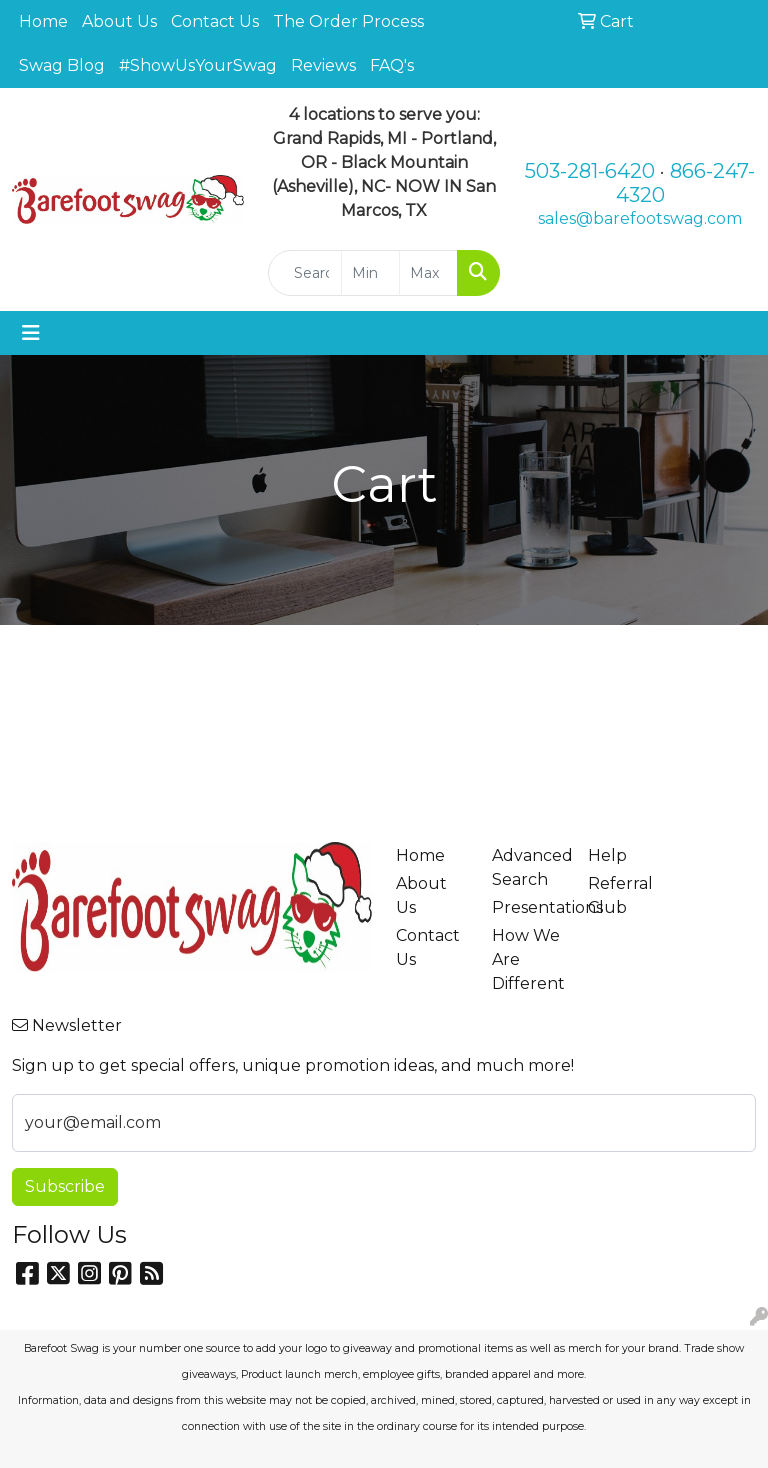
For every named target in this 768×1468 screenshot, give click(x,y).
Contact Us (215, 21)
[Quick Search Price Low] (370, 273)
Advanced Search (528, 867)
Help (607, 855)
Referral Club (620, 895)
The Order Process (348, 21)
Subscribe (65, 1186)
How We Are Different (528, 959)
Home (43, 21)
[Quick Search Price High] (428, 273)
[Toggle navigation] (31, 333)
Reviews (323, 65)
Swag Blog (62, 65)
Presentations (528, 907)
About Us (119, 21)
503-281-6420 (590, 171)
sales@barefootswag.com (640, 218)
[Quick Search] (305, 273)
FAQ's (392, 65)
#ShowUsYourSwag (198, 65)
